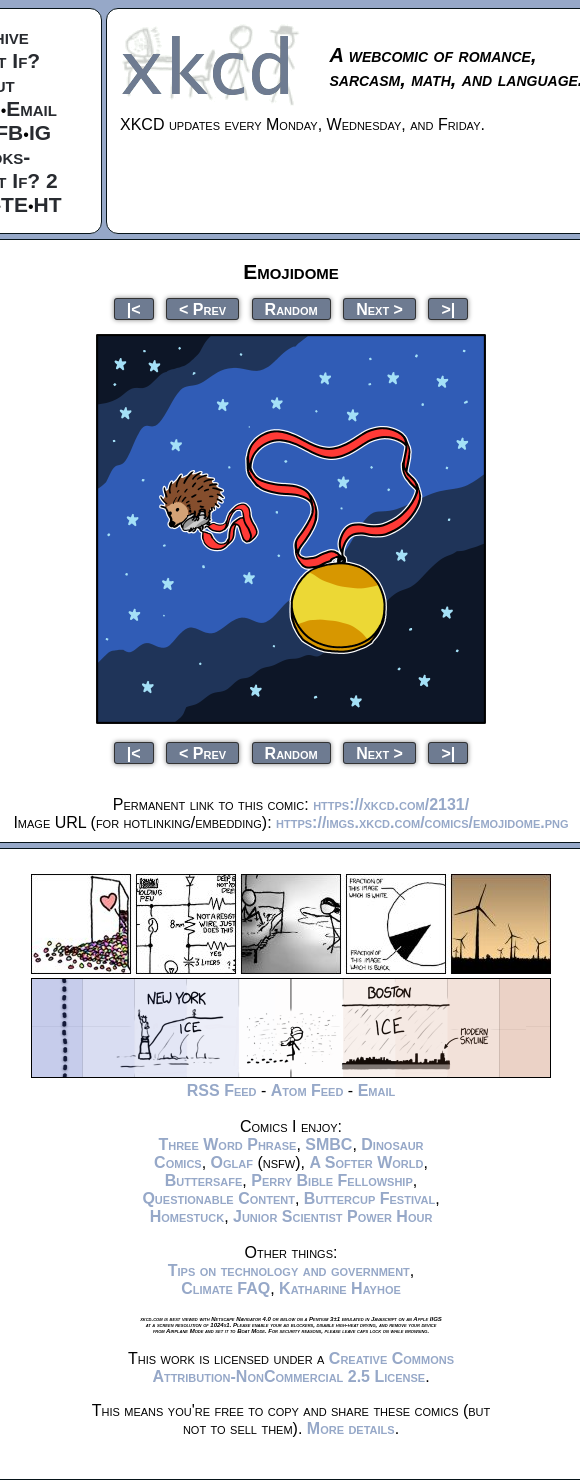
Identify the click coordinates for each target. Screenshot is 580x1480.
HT (48, 204)
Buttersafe (204, 1180)
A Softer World (366, 1162)
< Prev (202, 308)
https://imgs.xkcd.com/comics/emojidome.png (422, 822)
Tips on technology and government (289, 1270)
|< (134, 308)
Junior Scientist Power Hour (332, 1216)
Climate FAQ (225, 1288)
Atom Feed (307, 1090)
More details (351, 1428)
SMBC (328, 1144)
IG (40, 132)
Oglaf (232, 1162)
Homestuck (187, 1216)
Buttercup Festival (369, 1198)
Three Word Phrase (227, 1144)
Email (31, 108)
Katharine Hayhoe (340, 1288)
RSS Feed (222, 1090)
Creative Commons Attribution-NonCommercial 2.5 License (303, 1367)
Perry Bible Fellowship (332, 1180)
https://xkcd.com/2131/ (391, 804)
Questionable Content (218, 1198)
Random (291, 308)
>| (448, 308)
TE (14, 204)
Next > (379, 308)
